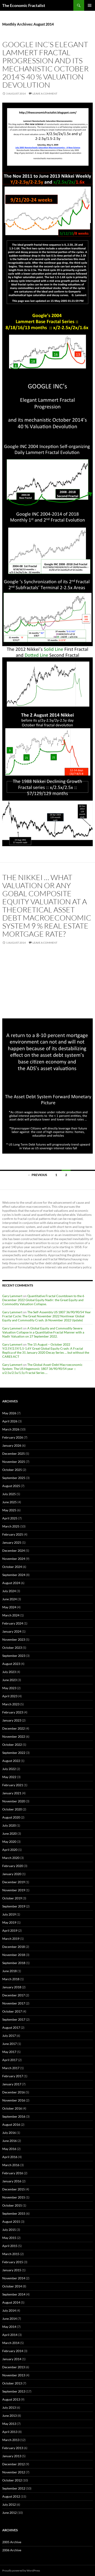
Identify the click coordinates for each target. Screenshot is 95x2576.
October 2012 (12, 2480)
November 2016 (13, 2100)
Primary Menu (89, 5)
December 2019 (13, 1882)
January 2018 (11, 1987)
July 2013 (9, 2407)
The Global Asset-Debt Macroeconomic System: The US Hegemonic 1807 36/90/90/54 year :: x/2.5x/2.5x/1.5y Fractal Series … (42, 1369)
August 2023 (11, 1664)
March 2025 (10, 1526)
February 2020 (12, 1866)
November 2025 (13, 1461)
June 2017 (9, 2044)
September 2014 (13, 2294)
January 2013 (11, 2456)
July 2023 (9, 1672)
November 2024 (13, 1559)
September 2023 (13, 1656)
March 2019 (10, 1938)
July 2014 (9, 2310)
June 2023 (9, 1680)
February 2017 (12, 2076)
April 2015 (9, 2246)
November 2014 (13, 2278)
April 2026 (9, 1421)
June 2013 (9, 2415)
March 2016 (10, 2165)
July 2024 (9, 1591)
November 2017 (13, 2003)
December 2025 (13, 1453)
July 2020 (9, 1825)
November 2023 (13, 1639)
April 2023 (9, 1696)
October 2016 (12, 2108)
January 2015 (11, 2270)
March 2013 (10, 2440)
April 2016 (9, 2157)
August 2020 (11, 1817)
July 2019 (9, 1914)
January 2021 (11, 1793)
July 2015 (9, 2230)
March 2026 (10, 1429)
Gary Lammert (12, 1296)
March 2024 (10, 1615)
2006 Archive (11, 2550)
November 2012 (13, 2472)
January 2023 (11, 1720)
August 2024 (11, 1583)
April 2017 (9, 2060)
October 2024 (12, 1567)
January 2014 (11, 2359)
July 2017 (9, 2035)
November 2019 (13, 1890)
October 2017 (12, 2011)
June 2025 (9, 1502)
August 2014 (11, 2302)
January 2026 (11, 1445)
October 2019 (12, 1898)
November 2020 (13, 1801)
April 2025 (9, 1518)
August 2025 (11, 1486)
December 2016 (13, 2092)
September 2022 (13, 1753)
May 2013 (9, 2424)
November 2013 (13, 2375)
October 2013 (12, 2383)
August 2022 (11, 1761)
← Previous (37, 1175)
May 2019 (9, 1922)
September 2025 (13, 1478)
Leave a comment (44, 93)
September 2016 (13, 2116)
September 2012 (13, 2488)
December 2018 (13, 1947)
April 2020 (9, 1850)
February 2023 (12, 1712)
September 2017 (13, 2019)
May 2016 (9, 2149)
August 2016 (11, 2124)
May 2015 (9, 2238)
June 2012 (9, 2512)
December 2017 (13, 1995)
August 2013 (11, 2399)
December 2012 (13, 2464)
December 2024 (13, 1550)
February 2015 (12, 2262)
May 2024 (9, 1607)
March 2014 (10, 2343)
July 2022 (9, 1769)
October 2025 (12, 1470)
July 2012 (9, 2504)
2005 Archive (11, 2542)
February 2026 (12, 1437)
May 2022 (9, 1777)
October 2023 (12, 1647)
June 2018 (9, 1971)
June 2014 (9, 2318)
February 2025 (12, 1534)
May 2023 (9, 1688)
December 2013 (13, 2367)
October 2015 (12, 2205)
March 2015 (10, 2254)
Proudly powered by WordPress (21, 2570)
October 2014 (12, 2286)
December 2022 (13, 1728)
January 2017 (11, 2084)
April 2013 (9, 2432)
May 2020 (9, 1841)
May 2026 (9, 1413)
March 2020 (10, 1858)
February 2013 (12, 2448)
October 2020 (12, 1809)
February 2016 (12, 2173)
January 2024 (11, 1631)
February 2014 (12, 2351)
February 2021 (12, 1785)
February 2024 (12, 1623)
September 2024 (13, 1575)
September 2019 (13, 1906)
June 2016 (9, 2141)
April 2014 (9, 2335)
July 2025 (9, 1494)
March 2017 (10, 2068)
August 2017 (11, 2027)
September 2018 (13, 1963)
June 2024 (9, 1599)
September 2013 (13, 2391)
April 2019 (9, 1930)
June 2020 (9, 1833)
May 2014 (9, 2327)
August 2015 (11, 2221)
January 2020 (11, 1874)
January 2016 (11, 2181)
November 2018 (13, 1955)
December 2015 (13, 2189)
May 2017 (9, 2052)
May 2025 (9, 1510)
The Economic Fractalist (23, 5)
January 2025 (11, 1542)
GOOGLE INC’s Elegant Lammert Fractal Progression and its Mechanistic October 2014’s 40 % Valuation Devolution (45, 64)
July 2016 (9, 2133)
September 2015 (13, 2213)
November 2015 (13, 2197)
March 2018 (10, 1979)
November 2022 (13, 1736)
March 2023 (10, 1704)
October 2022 (12, 1744)
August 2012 (11, 2496)
